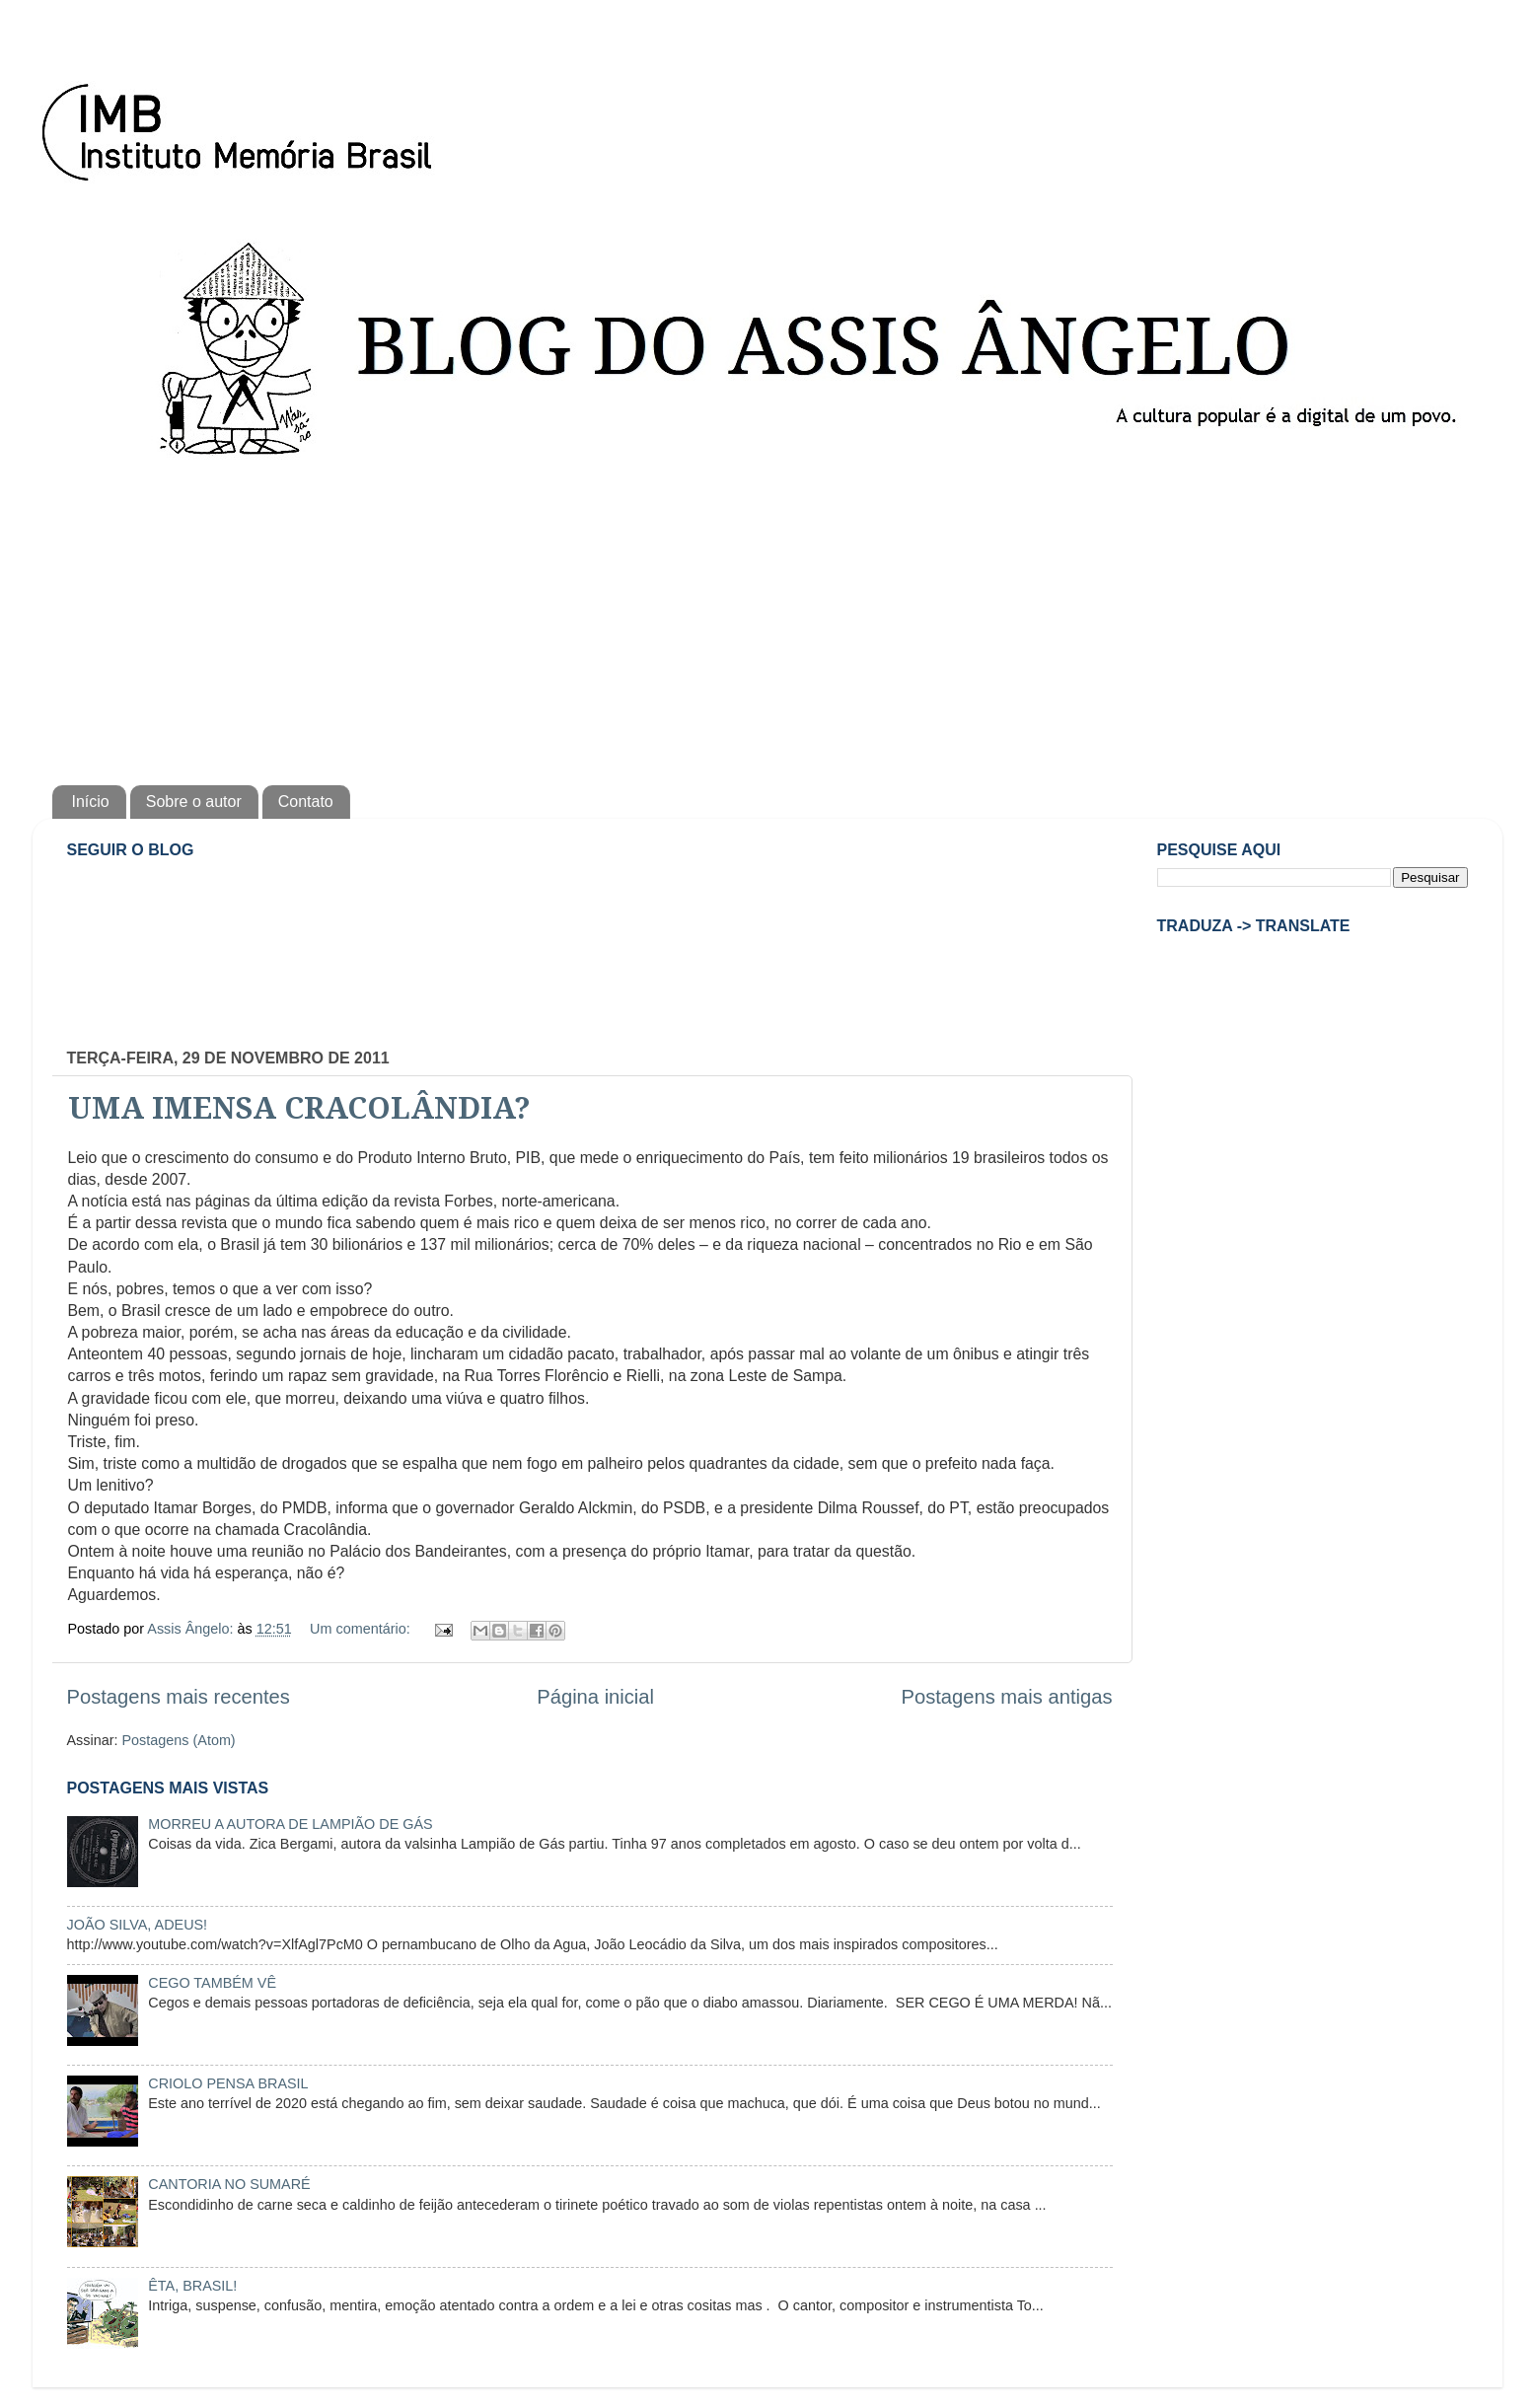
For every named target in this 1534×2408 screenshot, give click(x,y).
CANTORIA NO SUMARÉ (229, 2184)
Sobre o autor (194, 801)
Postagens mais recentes (178, 1697)
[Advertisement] (767, 617)
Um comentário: (362, 1629)
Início (91, 801)
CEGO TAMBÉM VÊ (212, 1983)
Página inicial (595, 1697)
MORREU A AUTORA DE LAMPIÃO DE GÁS (290, 1824)
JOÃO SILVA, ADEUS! (137, 1925)
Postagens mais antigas (1006, 1697)
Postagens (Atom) (178, 1740)
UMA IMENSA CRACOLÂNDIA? (299, 1108)
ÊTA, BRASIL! (192, 2286)
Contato (305, 801)
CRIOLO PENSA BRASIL (228, 2083)
